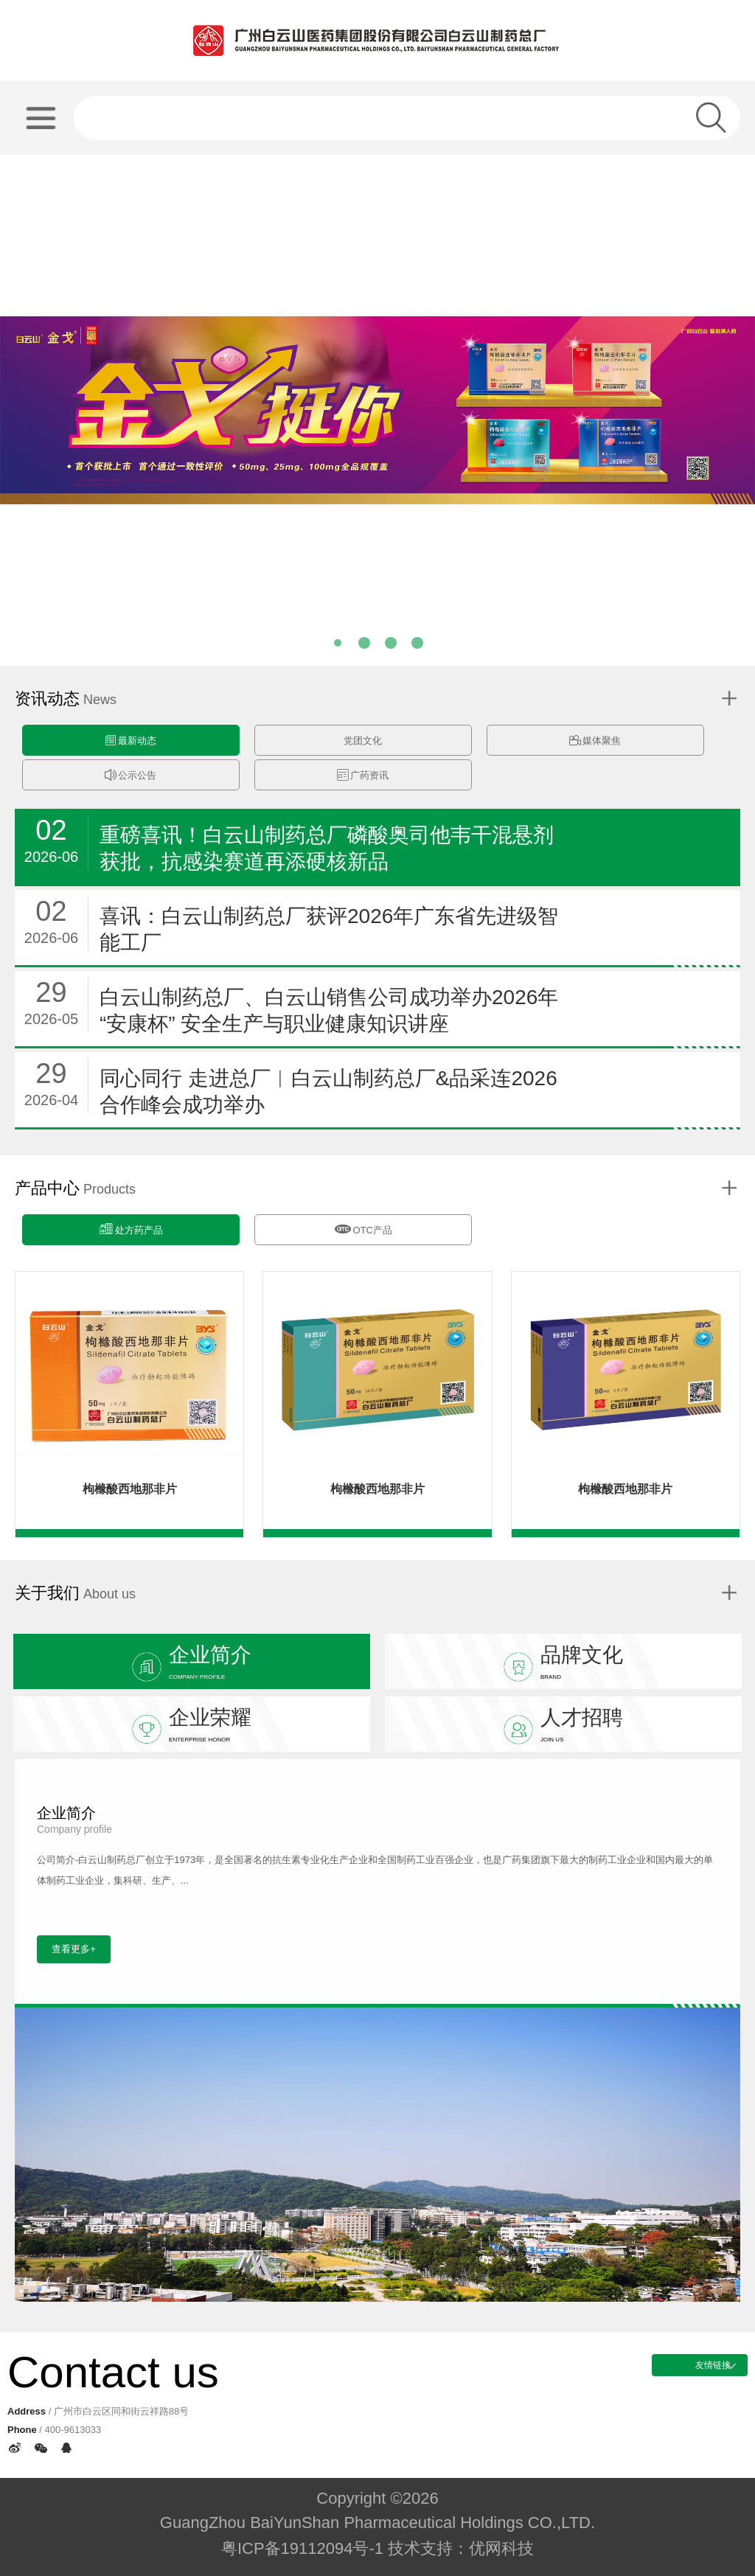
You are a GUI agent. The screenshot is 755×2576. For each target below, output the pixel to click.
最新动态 (130, 740)
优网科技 (501, 2548)
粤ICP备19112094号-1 (302, 2548)
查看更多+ (74, 1948)
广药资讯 (363, 775)
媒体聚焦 (595, 740)
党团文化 (363, 740)
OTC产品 (363, 1227)
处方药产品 (131, 1228)
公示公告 (130, 775)
